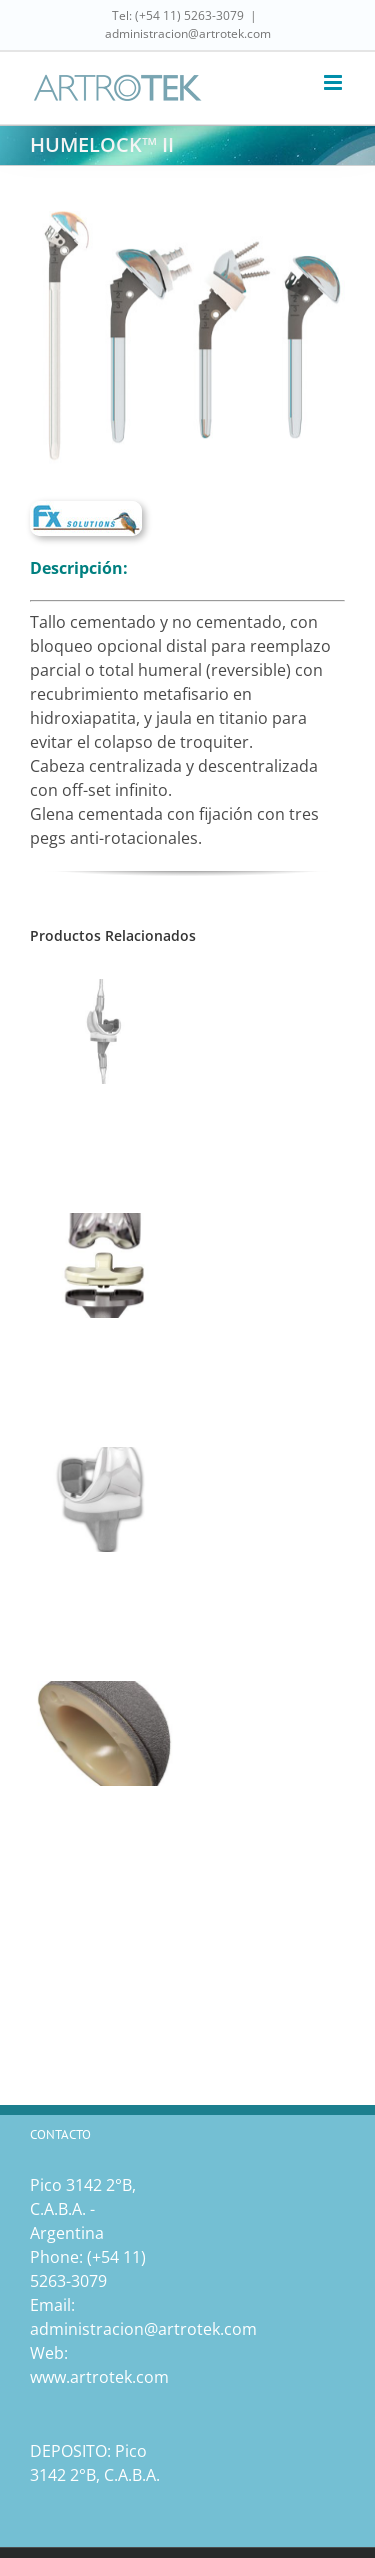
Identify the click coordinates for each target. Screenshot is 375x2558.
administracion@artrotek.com (188, 33)
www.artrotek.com (99, 2377)
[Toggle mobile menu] (334, 82)
